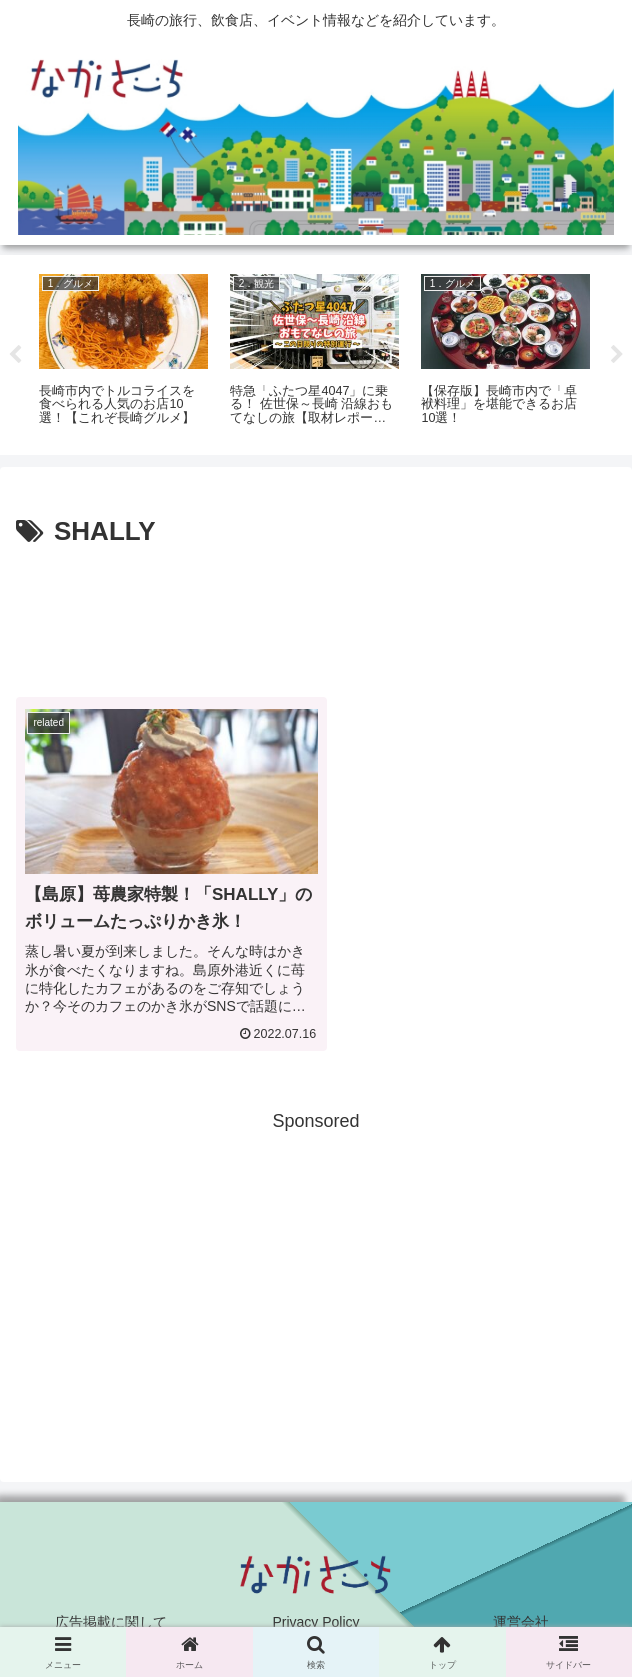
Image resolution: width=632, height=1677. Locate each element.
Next (617, 355)
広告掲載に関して (111, 1613)
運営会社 (521, 1613)
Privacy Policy (315, 1613)
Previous (15, 355)
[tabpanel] (123, 351)
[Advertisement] (316, 615)
